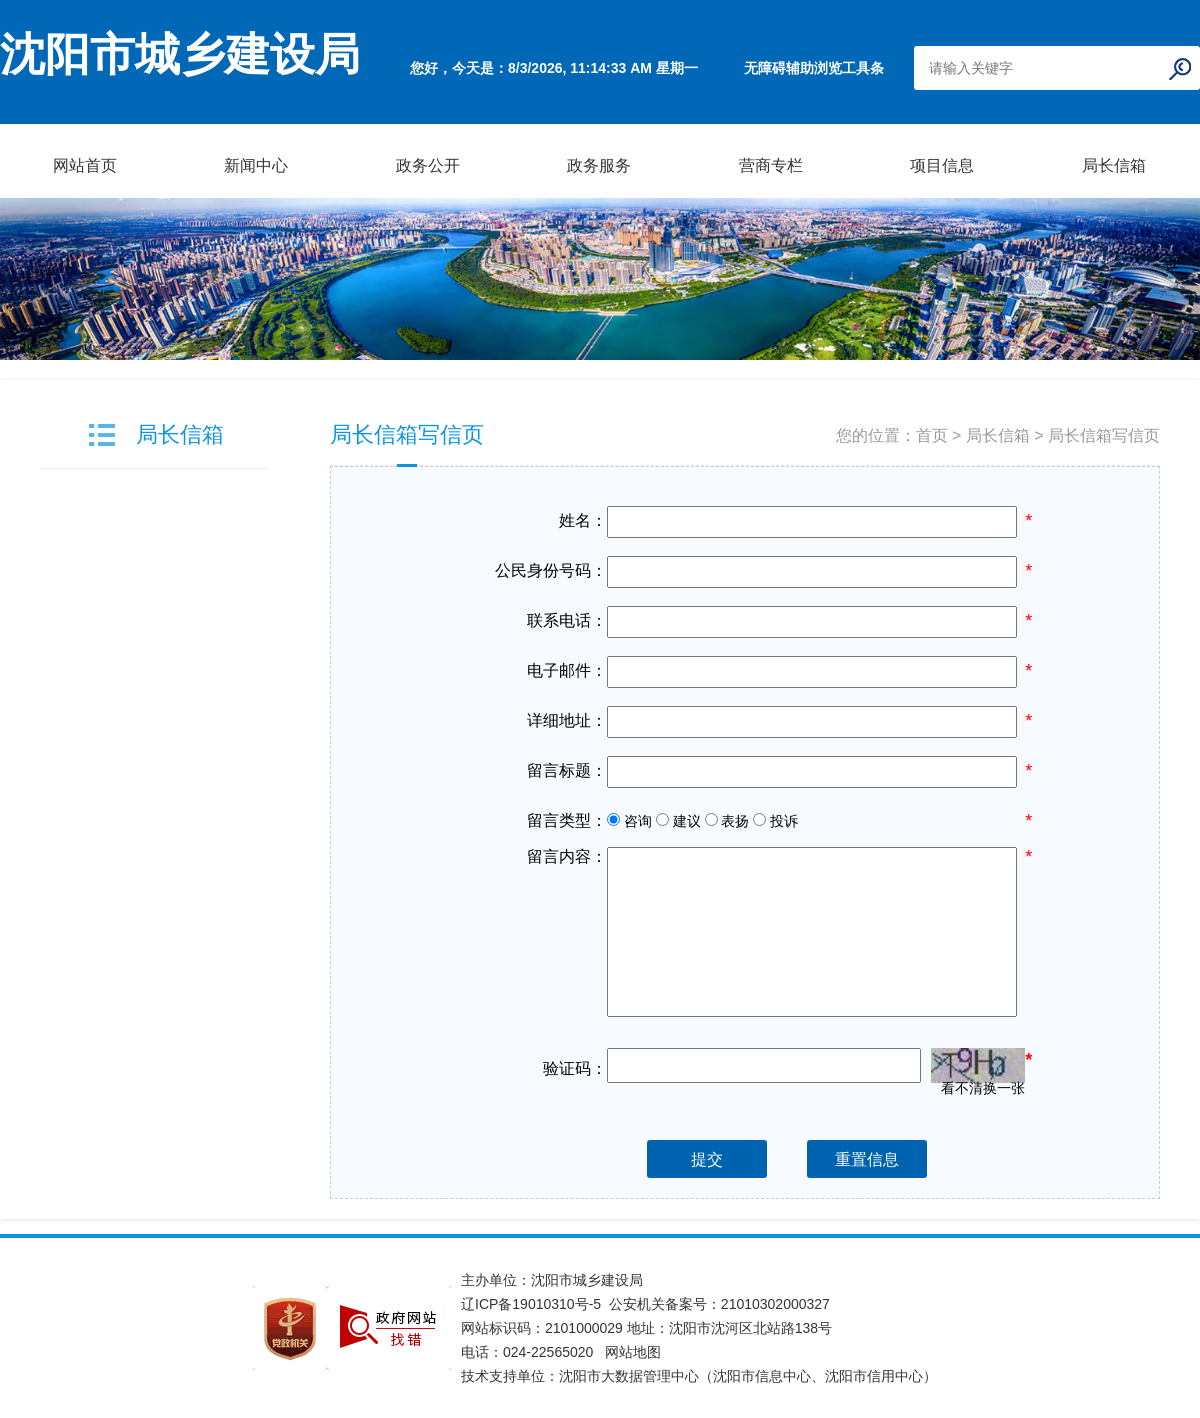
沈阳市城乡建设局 (180, 55)
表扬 (727, 821)
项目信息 (942, 165)
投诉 (775, 821)
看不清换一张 (983, 1087)
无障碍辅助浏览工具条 (814, 68)
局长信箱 (1114, 165)
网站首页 (85, 165)
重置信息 (867, 1159)
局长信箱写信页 (407, 434)
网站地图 (633, 1352)
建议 (678, 821)
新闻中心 (256, 165)
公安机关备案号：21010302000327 (719, 1304)
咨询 (629, 821)
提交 (707, 1159)
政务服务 (599, 165)
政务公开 (428, 165)
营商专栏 (771, 165)
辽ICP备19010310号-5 (535, 1304)
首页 (932, 435)
